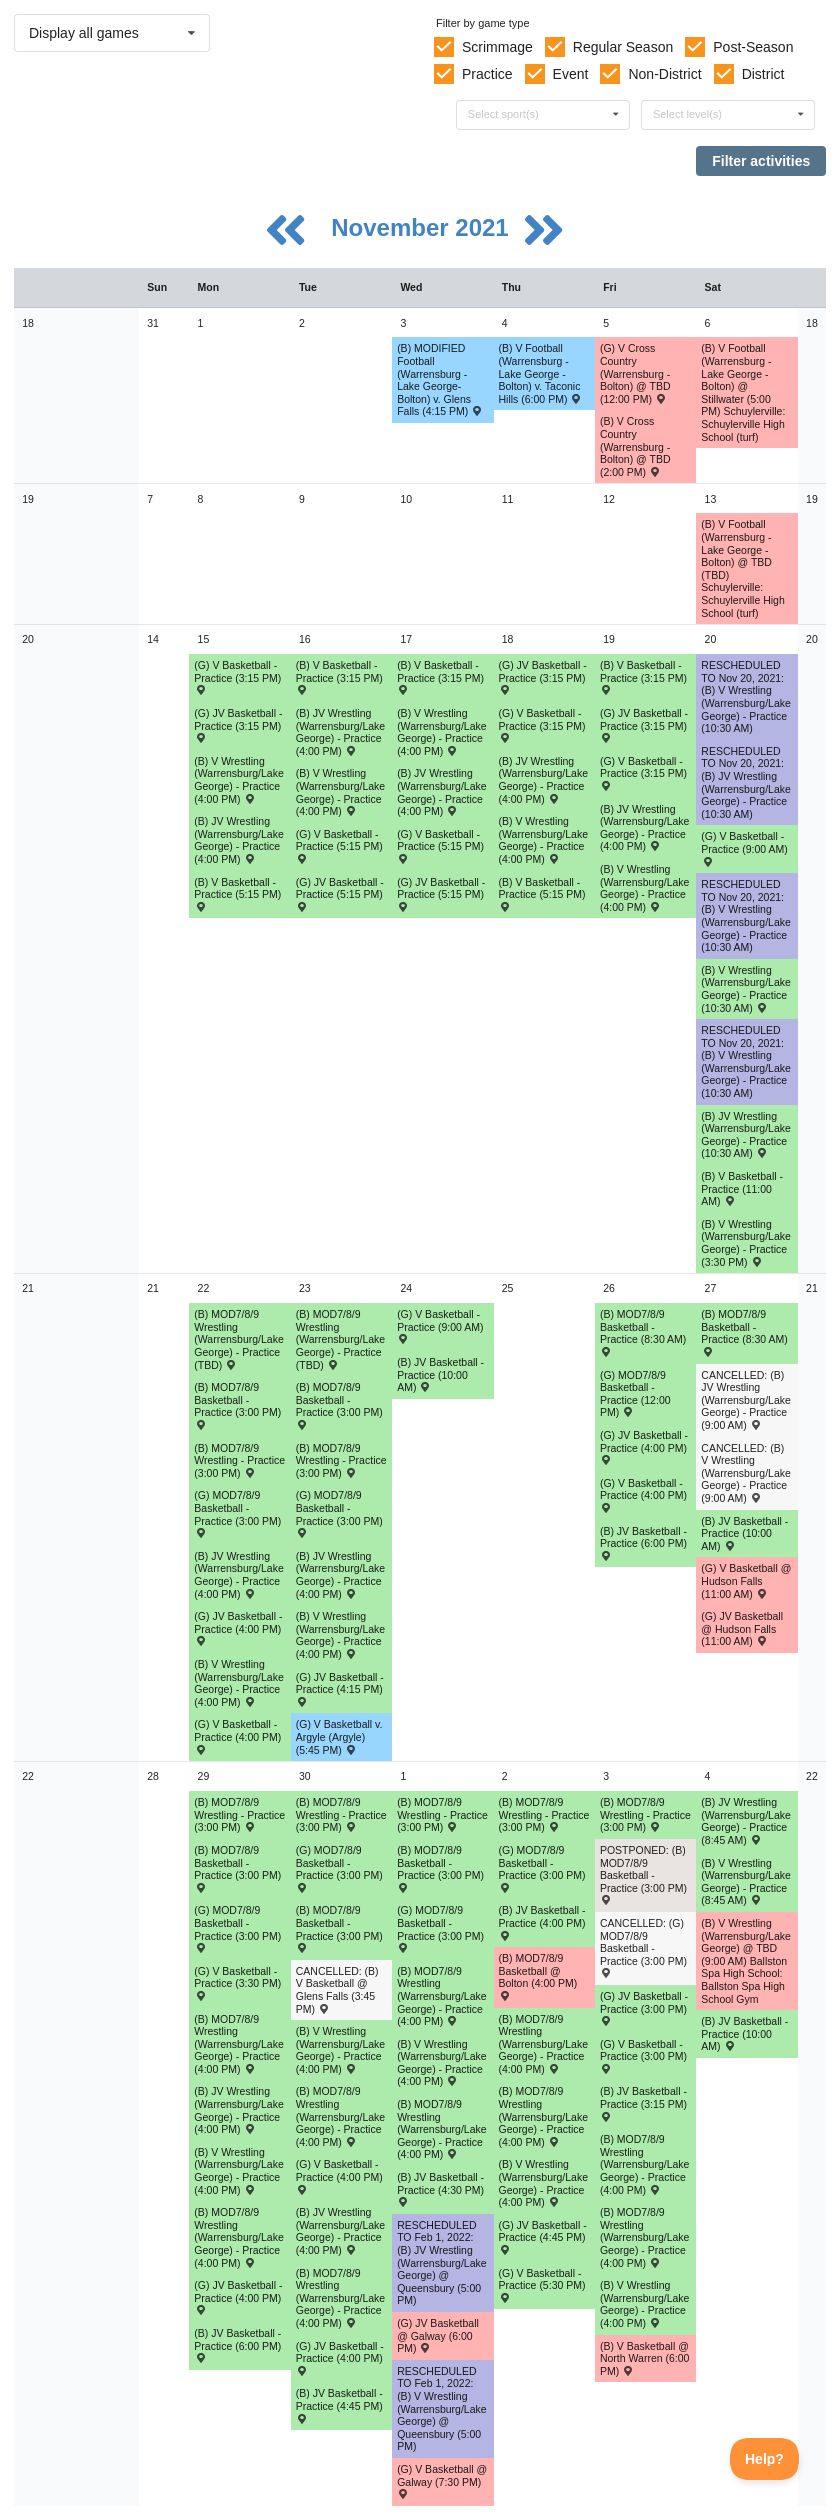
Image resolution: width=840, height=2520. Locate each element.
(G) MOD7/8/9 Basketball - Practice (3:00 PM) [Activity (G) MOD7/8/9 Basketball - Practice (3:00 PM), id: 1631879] (339, 1868)
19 (28, 499)
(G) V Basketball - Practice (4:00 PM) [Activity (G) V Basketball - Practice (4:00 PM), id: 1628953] (237, 1736)
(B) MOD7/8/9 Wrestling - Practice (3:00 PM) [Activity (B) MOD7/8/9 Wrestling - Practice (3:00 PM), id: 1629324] (442, 1814)
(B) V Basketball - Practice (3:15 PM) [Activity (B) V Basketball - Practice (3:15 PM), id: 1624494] (440, 677)
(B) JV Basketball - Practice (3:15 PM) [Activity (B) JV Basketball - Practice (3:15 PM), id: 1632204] (643, 2103)
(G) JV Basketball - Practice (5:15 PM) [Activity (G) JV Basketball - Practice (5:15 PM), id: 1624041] (340, 894)
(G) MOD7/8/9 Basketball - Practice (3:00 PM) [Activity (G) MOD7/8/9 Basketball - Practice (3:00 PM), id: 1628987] (237, 1513)
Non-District (664, 74)
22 (28, 1776)
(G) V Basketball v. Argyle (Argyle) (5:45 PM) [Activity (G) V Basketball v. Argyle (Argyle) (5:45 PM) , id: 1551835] (339, 1736)
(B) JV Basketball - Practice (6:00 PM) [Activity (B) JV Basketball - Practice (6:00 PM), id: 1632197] (643, 1543)
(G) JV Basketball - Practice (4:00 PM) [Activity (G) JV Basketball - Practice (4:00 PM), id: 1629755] (644, 1447)
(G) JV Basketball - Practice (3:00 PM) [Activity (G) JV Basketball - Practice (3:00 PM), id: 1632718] (644, 2008)
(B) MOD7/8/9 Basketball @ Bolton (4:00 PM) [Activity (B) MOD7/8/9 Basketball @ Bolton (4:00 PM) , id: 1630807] (538, 1976)
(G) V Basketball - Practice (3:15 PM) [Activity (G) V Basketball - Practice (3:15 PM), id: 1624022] (542, 725)
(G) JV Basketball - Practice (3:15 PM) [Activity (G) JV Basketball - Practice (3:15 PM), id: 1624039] (238, 725)
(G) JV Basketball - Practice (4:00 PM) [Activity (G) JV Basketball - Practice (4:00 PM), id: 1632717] (340, 2358)
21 (28, 1288)
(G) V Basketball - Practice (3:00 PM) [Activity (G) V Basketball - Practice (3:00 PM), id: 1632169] (643, 2056)
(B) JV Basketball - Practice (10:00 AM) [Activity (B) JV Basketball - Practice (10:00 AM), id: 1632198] (744, 1533)
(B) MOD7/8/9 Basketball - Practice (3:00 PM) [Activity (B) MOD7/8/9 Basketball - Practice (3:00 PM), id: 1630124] (339, 1405)
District (763, 74)
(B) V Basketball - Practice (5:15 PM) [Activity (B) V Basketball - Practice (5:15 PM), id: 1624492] (237, 894)
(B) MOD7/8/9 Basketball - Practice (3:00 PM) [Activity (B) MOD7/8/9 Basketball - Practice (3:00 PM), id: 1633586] (440, 1868)
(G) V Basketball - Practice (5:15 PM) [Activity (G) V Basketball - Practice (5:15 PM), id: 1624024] (339, 846)
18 (28, 323)
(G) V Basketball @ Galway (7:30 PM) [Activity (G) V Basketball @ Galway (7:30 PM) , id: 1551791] (442, 2481)
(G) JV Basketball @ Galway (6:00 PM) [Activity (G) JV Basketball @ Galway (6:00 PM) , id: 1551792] (438, 2335)
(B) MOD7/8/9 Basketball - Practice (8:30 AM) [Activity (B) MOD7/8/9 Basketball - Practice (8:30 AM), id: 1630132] (643, 1332)
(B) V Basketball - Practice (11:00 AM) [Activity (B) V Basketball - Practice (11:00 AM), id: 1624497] (742, 1188)
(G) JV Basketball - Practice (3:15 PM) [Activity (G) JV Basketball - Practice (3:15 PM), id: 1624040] (644, 725)
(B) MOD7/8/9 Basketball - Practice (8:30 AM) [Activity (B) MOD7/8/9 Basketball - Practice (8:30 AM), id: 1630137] (744, 1332)
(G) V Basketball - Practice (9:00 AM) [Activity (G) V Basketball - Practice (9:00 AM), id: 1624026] (744, 848)
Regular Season (623, 47)
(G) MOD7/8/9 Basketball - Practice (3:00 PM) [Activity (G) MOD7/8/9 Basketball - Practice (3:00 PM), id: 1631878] (237, 1928)
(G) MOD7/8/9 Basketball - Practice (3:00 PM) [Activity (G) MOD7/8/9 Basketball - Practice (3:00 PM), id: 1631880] (542, 1868)
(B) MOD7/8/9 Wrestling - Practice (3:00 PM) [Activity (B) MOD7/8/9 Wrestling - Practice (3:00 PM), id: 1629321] (341, 1460)
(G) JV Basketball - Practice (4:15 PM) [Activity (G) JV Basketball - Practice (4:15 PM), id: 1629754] (340, 1689)
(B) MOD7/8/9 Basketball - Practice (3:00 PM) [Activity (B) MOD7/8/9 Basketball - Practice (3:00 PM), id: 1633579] (339, 1928)
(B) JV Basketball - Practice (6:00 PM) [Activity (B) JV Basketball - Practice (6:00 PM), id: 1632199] (237, 2345)
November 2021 (423, 227)
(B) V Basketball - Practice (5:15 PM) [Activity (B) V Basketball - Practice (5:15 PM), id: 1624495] (542, 894)
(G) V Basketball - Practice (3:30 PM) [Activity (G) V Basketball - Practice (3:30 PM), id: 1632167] (237, 1983)
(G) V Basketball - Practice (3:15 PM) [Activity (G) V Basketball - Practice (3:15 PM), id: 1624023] (643, 773)
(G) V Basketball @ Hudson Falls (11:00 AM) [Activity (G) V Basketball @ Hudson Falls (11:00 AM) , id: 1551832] (746, 1580)
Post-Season (753, 47)
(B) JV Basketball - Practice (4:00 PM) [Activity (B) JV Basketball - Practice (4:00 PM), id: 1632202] (542, 1922)
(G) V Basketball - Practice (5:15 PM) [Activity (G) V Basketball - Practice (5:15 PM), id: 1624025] (440, 846)
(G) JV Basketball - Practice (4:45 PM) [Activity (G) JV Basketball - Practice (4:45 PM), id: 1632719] (543, 2237)
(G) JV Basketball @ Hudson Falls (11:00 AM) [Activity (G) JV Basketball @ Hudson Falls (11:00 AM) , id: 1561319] (742, 1628)
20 (28, 639)
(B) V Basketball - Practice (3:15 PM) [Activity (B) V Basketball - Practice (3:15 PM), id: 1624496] (643, 677)
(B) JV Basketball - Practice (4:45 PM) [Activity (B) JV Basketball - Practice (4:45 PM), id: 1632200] (339, 2405)
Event (571, 74)
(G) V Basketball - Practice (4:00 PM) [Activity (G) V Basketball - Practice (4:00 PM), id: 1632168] (339, 2176)
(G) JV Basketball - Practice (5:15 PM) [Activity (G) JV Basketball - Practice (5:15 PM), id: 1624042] (441, 894)
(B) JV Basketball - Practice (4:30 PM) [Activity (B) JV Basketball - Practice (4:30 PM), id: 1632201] (440, 2189)
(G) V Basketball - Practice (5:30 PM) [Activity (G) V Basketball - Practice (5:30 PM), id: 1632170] (542, 2285)
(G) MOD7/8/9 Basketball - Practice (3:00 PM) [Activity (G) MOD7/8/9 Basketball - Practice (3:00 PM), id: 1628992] (339, 1513)
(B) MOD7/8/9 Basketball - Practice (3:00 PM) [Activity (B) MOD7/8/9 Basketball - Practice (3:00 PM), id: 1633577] (237, 1868)
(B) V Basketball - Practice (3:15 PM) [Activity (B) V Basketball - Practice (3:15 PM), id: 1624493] (339, 677)
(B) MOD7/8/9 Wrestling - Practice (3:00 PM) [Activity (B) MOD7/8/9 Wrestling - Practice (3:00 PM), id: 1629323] (341, 1814)
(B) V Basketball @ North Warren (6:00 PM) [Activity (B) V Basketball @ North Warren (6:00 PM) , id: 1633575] (644, 2358)
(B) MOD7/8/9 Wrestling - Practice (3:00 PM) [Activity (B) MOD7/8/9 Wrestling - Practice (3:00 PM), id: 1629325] (544, 1814)
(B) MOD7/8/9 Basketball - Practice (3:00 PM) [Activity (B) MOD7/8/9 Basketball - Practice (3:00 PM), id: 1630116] (237, 1405)
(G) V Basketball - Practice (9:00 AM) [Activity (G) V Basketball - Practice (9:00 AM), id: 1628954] (440, 1326)
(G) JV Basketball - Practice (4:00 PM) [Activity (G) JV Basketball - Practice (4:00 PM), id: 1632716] (238, 2297)
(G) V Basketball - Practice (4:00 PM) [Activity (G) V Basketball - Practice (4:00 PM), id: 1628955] (643, 1495)
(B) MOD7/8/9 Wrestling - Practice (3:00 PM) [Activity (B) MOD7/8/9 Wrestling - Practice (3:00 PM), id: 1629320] (239, 1460)
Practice (487, 74)
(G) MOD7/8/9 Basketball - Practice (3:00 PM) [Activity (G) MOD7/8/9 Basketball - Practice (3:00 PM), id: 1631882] (440, 1928)
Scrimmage (497, 47)
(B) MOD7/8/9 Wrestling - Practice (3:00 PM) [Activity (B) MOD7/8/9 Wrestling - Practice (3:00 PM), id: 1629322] (239, 1814)
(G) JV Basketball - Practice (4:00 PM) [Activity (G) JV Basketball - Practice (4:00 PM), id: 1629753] (238, 1628)
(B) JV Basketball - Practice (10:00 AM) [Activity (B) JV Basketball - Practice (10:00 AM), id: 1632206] (744, 2033)
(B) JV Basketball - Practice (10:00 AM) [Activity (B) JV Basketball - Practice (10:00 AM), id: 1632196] (440, 1374)
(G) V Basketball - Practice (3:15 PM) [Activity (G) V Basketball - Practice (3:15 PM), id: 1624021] (237, 677)
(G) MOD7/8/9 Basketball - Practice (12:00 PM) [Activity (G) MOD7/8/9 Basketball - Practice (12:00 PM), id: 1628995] (635, 1394)
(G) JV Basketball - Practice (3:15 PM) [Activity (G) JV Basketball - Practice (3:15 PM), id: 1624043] (543, 677)
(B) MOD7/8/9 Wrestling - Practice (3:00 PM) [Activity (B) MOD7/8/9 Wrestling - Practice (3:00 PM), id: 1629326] (645, 1814)
